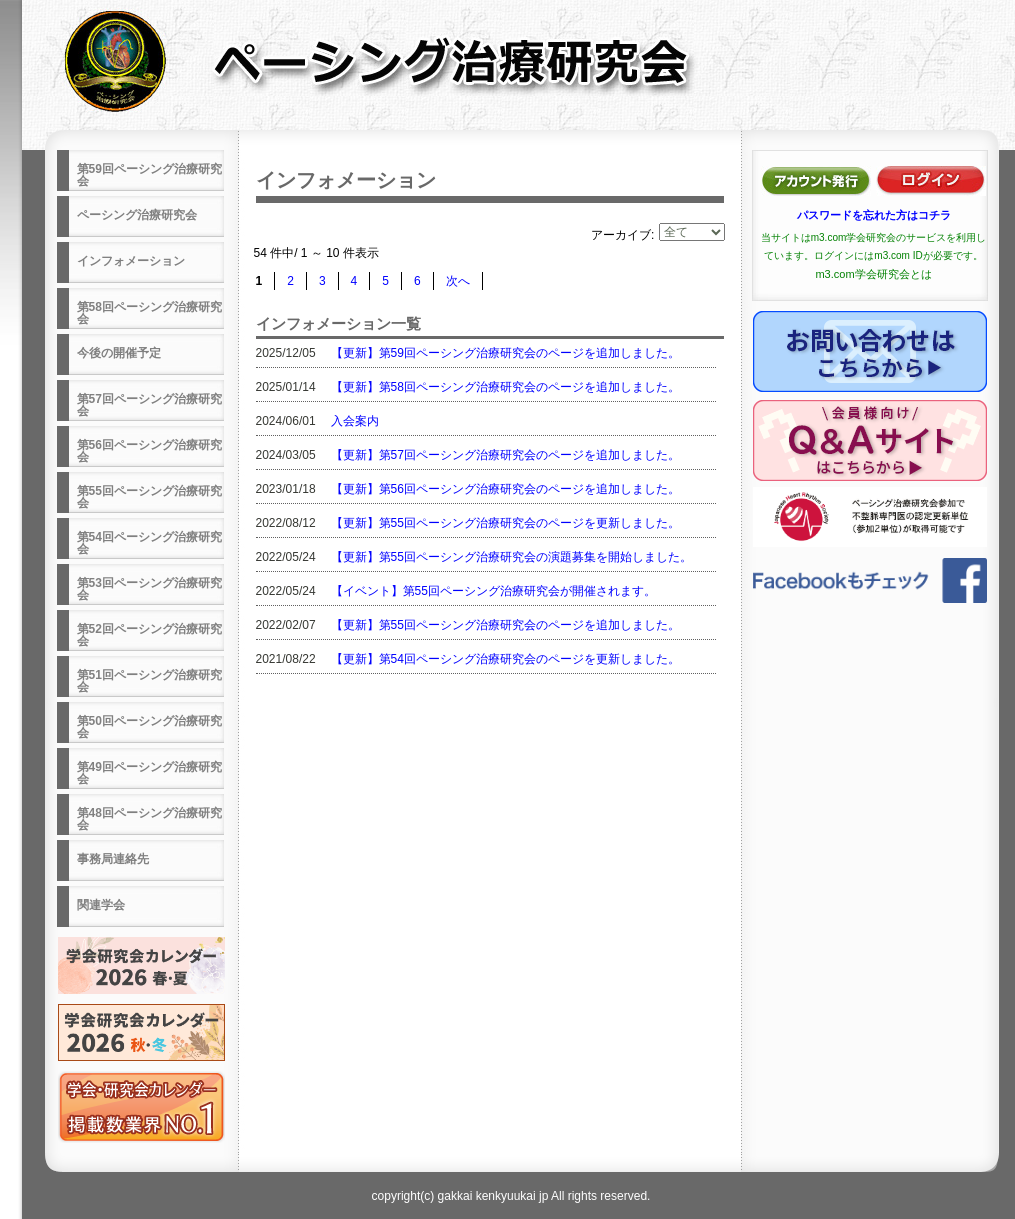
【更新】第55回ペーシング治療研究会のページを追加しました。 (505, 625)
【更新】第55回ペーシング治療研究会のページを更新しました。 (505, 523)
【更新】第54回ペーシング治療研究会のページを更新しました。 (505, 659)
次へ (458, 281)
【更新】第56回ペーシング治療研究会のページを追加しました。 (505, 489)
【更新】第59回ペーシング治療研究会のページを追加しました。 (505, 353)
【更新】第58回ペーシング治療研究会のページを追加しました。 (505, 387)
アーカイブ (621, 235)
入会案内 (355, 421)
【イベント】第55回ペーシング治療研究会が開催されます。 (493, 591)
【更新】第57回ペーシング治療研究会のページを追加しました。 (505, 455)
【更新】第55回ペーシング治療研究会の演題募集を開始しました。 (511, 557)
